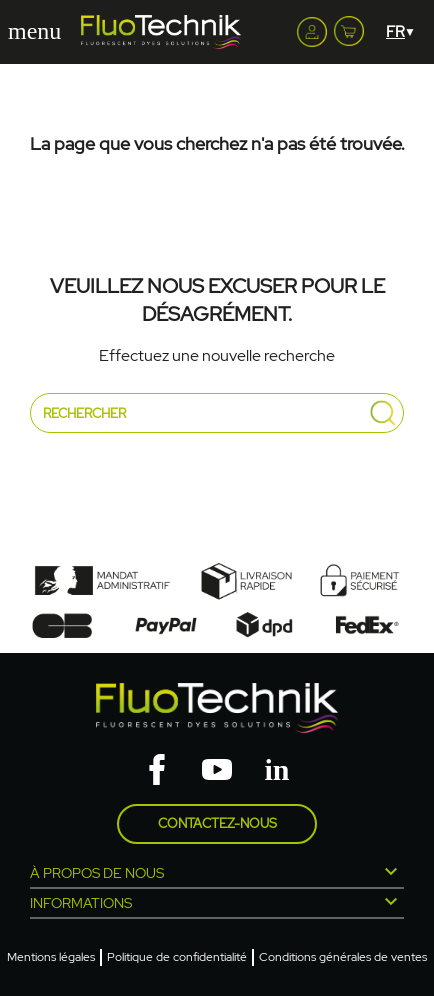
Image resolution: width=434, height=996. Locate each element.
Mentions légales (51, 957)
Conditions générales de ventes (343, 957)
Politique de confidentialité (177, 957)
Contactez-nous (217, 823)
